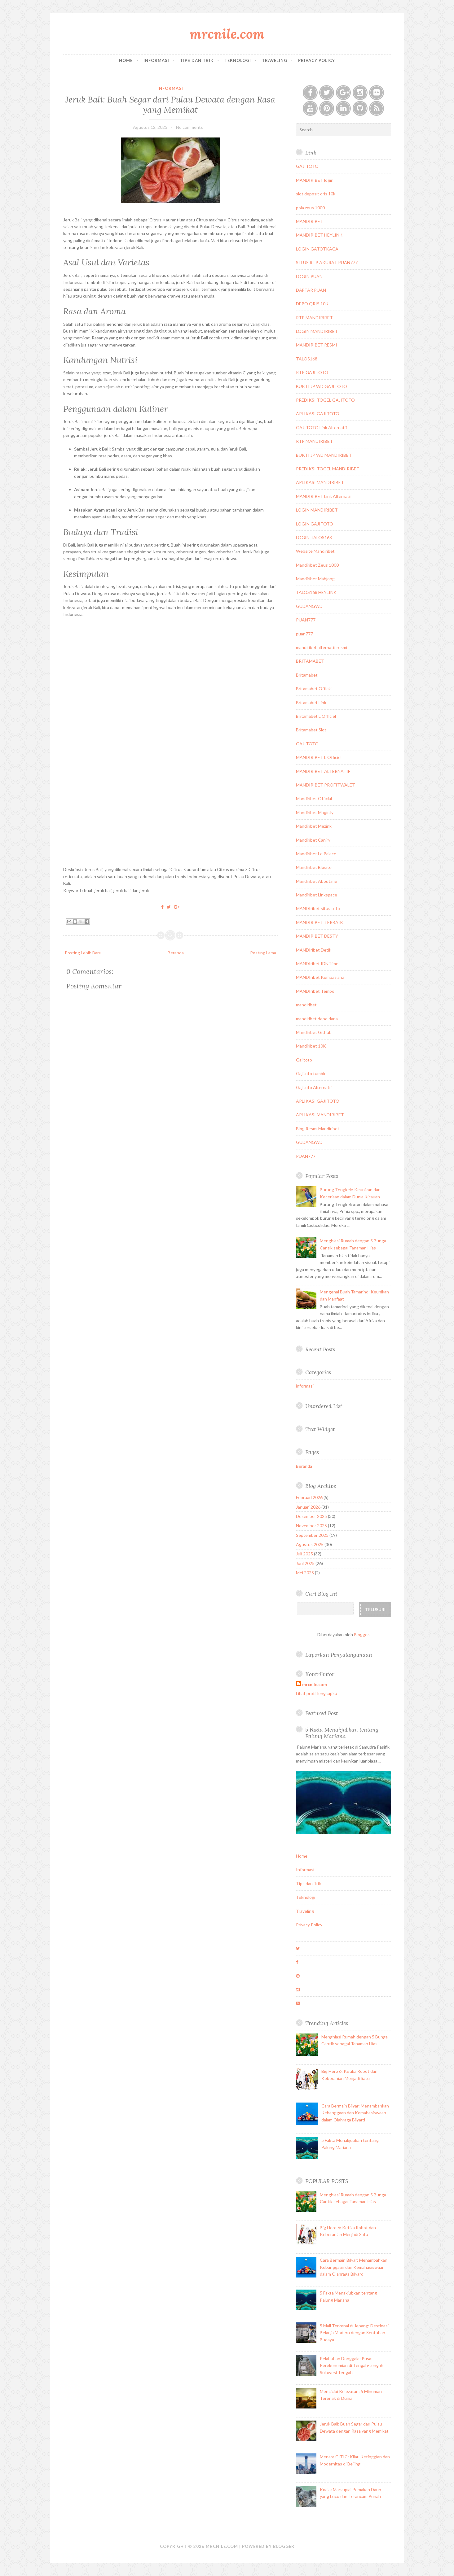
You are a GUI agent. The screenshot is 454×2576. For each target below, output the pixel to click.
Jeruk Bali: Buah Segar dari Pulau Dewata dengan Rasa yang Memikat (170, 104)
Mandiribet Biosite (314, 867)
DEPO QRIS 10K (312, 303)
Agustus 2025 (310, 1544)
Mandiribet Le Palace (316, 853)
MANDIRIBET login (314, 180)
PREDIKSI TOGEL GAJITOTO (325, 400)
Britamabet (307, 675)
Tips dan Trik (197, 60)
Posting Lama (263, 952)
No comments (189, 127)
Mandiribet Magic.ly (314, 812)
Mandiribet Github (314, 1032)
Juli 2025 (304, 1553)
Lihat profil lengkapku (316, 1693)
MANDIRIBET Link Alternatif (324, 496)
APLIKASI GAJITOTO (317, 413)
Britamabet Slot (311, 729)
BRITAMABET (310, 661)
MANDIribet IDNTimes (318, 963)
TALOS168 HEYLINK (316, 592)
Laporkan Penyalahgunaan (338, 1654)
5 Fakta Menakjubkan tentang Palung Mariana (341, 1733)
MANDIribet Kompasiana (320, 977)
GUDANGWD (309, 606)
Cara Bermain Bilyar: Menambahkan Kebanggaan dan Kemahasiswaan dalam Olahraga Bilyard (355, 2112)
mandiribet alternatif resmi (321, 647)
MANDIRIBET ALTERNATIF (323, 771)
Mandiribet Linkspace (316, 894)
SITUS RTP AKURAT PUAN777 (327, 262)
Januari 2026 (308, 1507)
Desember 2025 (311, 1516)
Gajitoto (304, 1059)
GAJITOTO (307, 166)
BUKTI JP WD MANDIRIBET (324, 455)
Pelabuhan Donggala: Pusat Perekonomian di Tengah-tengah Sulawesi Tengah (351, 2365)
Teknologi (237, 60)
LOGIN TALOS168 (314, 537)
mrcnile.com (227, 33)
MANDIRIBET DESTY (317, 936)
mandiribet (306, 1004)
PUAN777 (305, 619)
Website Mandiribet (315, 551)
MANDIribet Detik (313, 949)
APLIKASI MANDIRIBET (320, 482)
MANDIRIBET (309, 221)
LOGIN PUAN (309, 276)
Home (126, 60)
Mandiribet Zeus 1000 (317, 565)
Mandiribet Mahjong (315, 578)
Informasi (156, 60)
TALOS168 (306, 358)
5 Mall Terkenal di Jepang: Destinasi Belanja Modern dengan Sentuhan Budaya (354, 2332)
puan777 (304, 633)
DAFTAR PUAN (311, 290)
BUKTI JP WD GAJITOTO (321, 386)
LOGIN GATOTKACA (317, 248)
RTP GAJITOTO (312, 372)
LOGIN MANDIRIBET (317, 331)
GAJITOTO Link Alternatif (321, 427)
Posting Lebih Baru (83, 952)
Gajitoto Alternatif (314, 1087)
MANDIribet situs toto (318, 908)
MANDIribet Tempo (315, 991)
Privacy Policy (316, 60)
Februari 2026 (309, 1497)
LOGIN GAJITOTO (314, 523)
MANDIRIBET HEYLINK (319, 235)
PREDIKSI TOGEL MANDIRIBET (327, 468)
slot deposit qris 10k (315, 193)
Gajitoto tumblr (311, 1073)
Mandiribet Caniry (313, 840)
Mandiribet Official (314, 798)
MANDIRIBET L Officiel (319, 757)
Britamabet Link (311, 702)
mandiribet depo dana (317, 1018)
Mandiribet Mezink (314, 826)
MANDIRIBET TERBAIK (319, 922)
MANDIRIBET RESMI (316, 344)
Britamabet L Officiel (316, 716)
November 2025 (311, 1525)
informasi (170, 88)
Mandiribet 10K (311, 1045)
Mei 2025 (305, 1572)
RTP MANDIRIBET (314, 317)
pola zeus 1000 (310, 207)
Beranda (176, 952)
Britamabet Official (314, 688)
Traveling (274, 60)
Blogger (361, 1634)
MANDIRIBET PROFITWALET (325, 784)
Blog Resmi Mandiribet (317, 1128)
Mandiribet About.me (316, 881)
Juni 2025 (305, 1563)
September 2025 (312, 1535)
